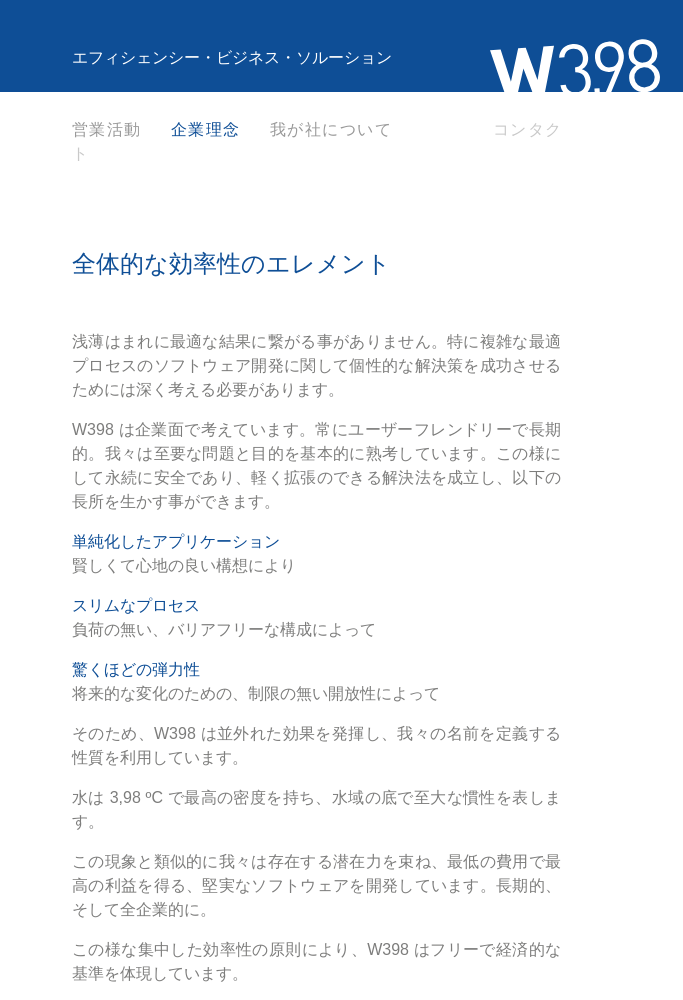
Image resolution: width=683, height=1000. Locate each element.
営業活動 (107, 129)
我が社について (331, 129)
